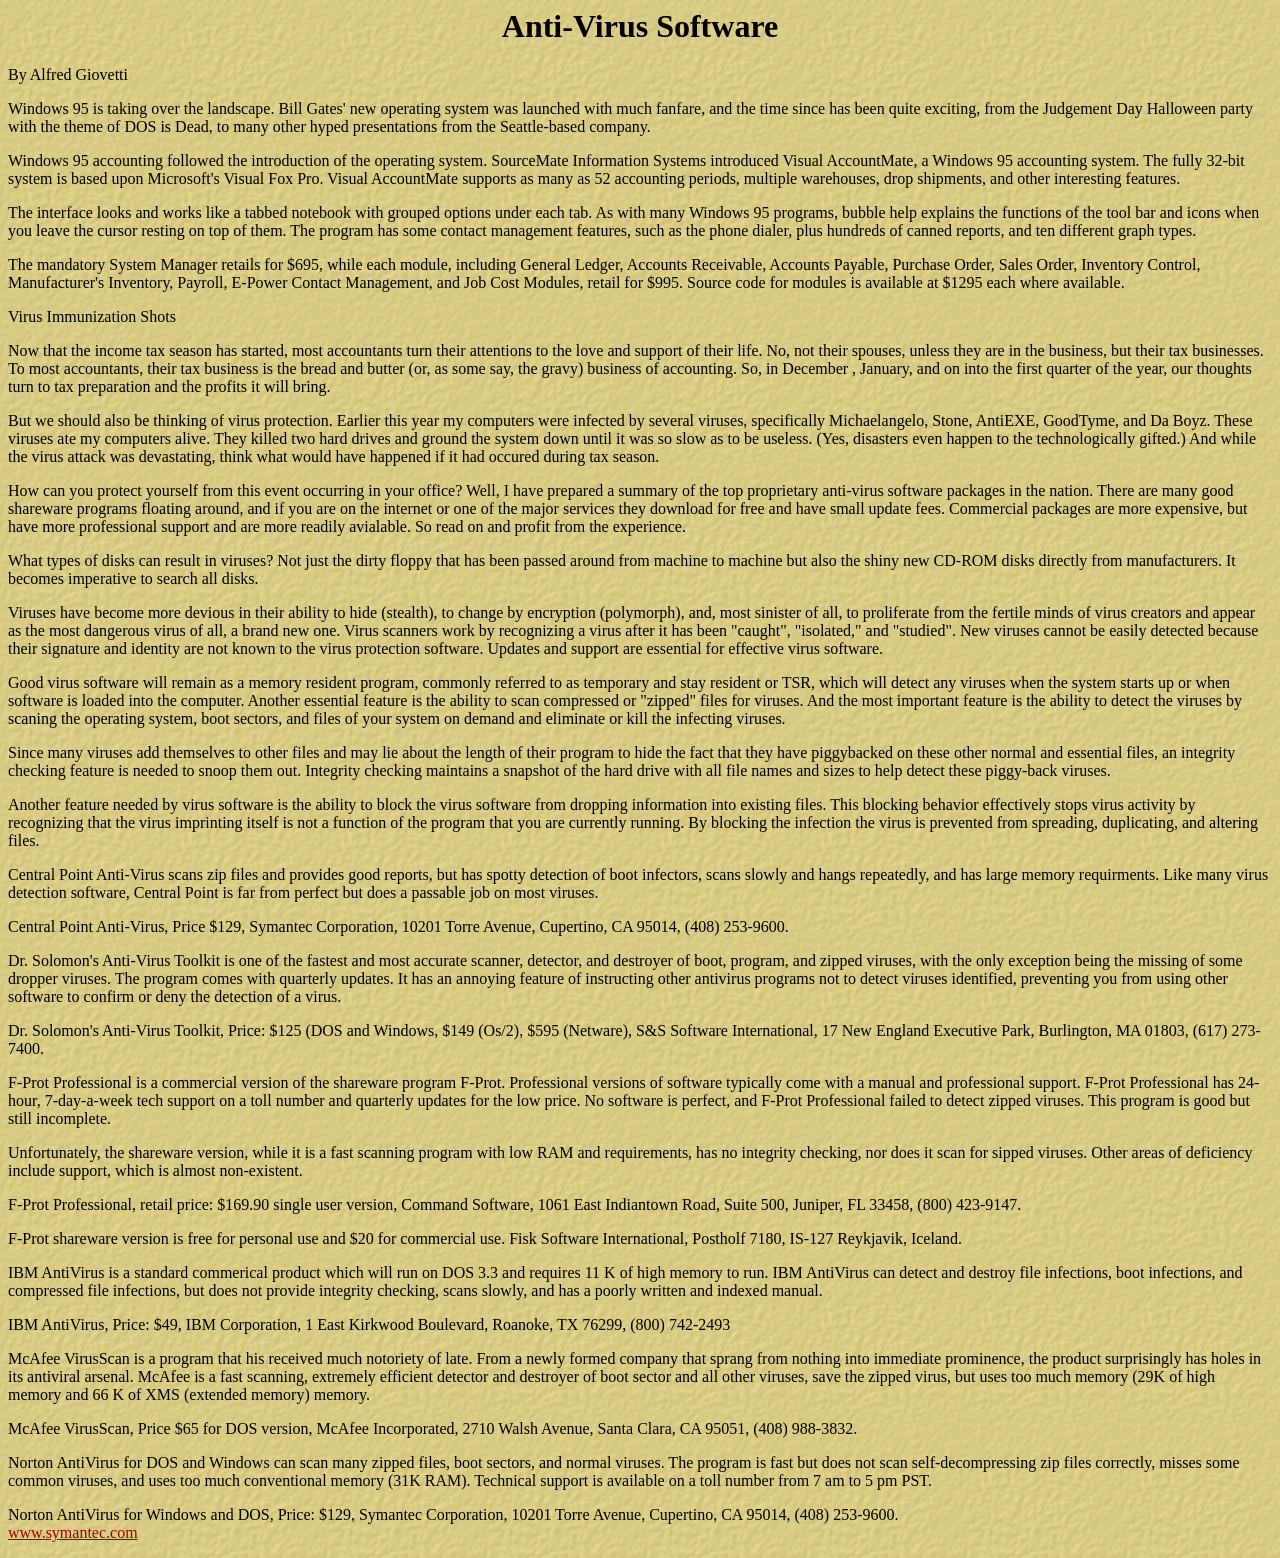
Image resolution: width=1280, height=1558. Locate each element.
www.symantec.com (73, 1532)
